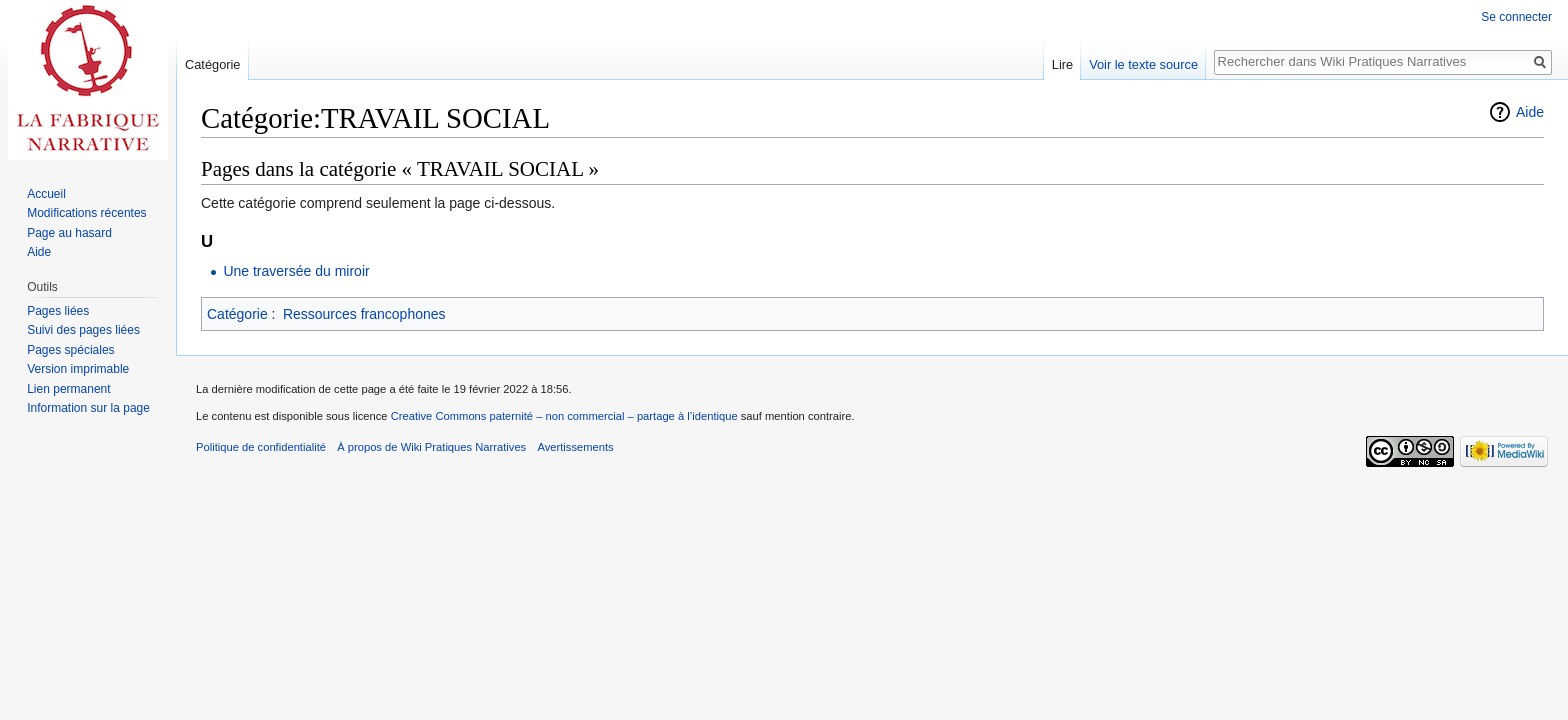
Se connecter (1516, 17)
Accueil (46, 194)
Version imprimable (78, 369)
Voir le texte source (1143, 64)
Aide (1530, 112)
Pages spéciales (70, 350)
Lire (1062, 64)
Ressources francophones (364, 314)
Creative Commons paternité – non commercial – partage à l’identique (564, 416)
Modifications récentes (86, 213)
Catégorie (237, 314)
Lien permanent (68, 389)
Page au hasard (69, 233)
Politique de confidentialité (261, 447)
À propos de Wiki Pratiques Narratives (431, 447)
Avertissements (575, 447)
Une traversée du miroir (296, 271)
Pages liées (58, 311)
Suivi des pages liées (83, 330)
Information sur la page (88, 408)
